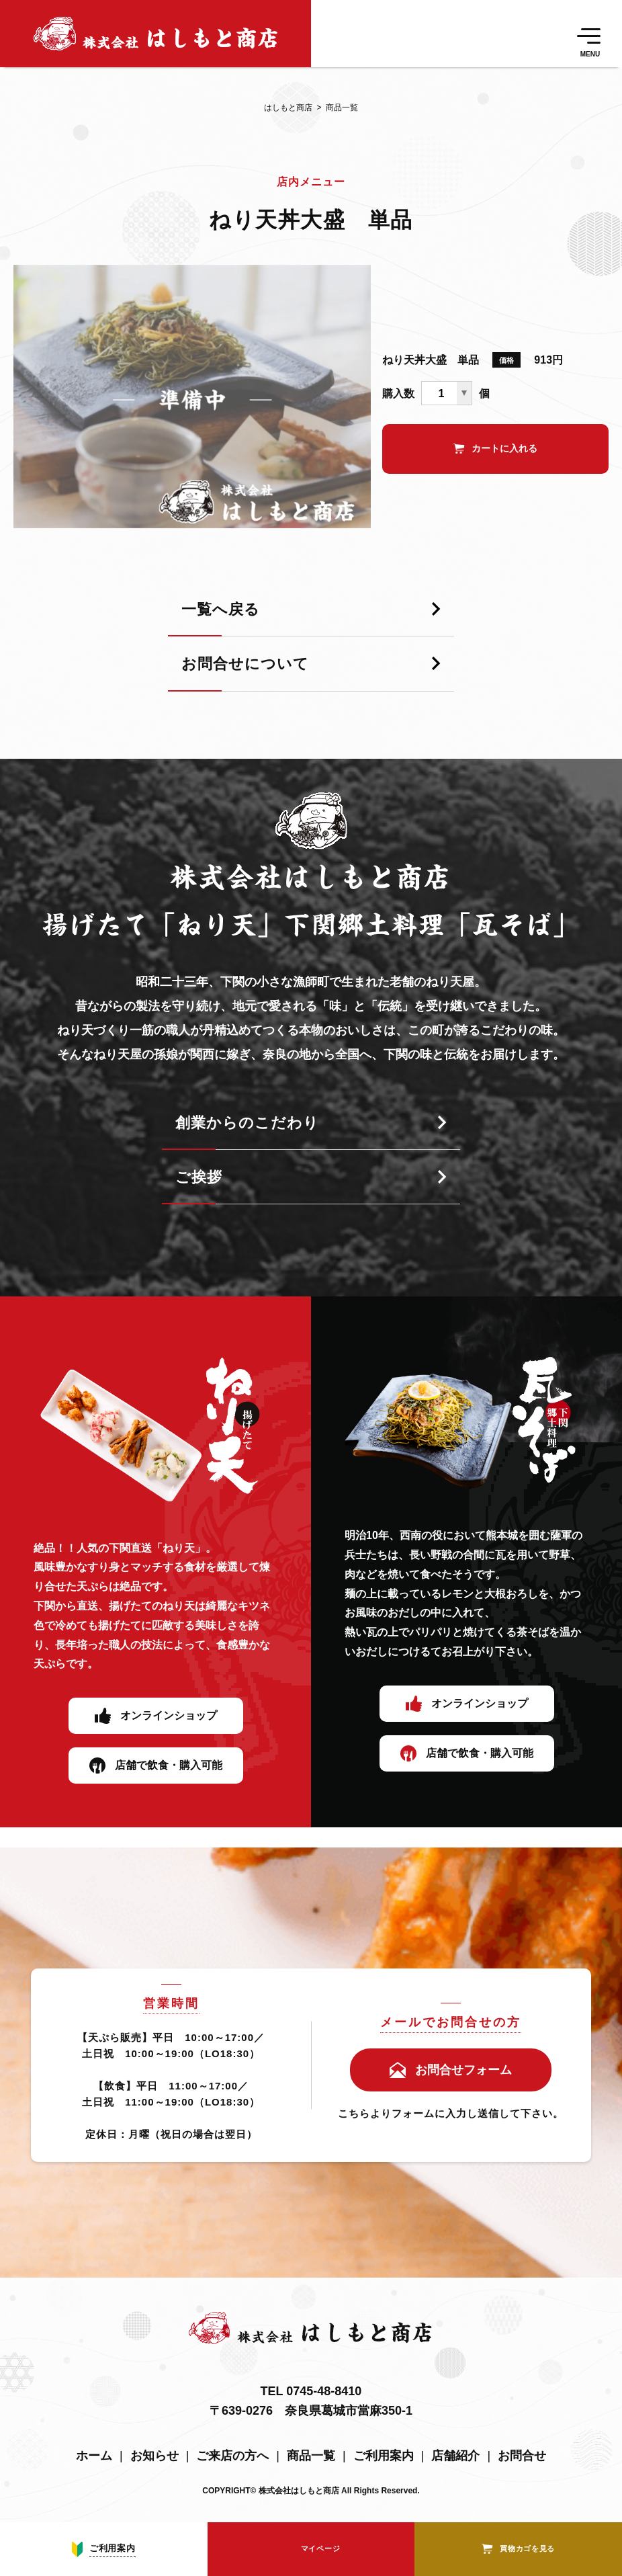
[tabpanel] (192, 397)
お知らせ (154, 2455)
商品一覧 (335, 107)
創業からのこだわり (247, 1123)
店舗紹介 (455, 2455)
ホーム (94, 2455)
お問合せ (522, 2455)
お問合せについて (245, 664)
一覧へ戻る (220, 610)
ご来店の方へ (232, 2455)
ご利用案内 (383, 2455)
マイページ (321, 2548)
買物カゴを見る (527, 2548)
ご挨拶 (198, 1178)
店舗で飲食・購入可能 (168, 1765)
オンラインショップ (168, 1715)
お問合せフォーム (463, 2070)
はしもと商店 (288, 107)
